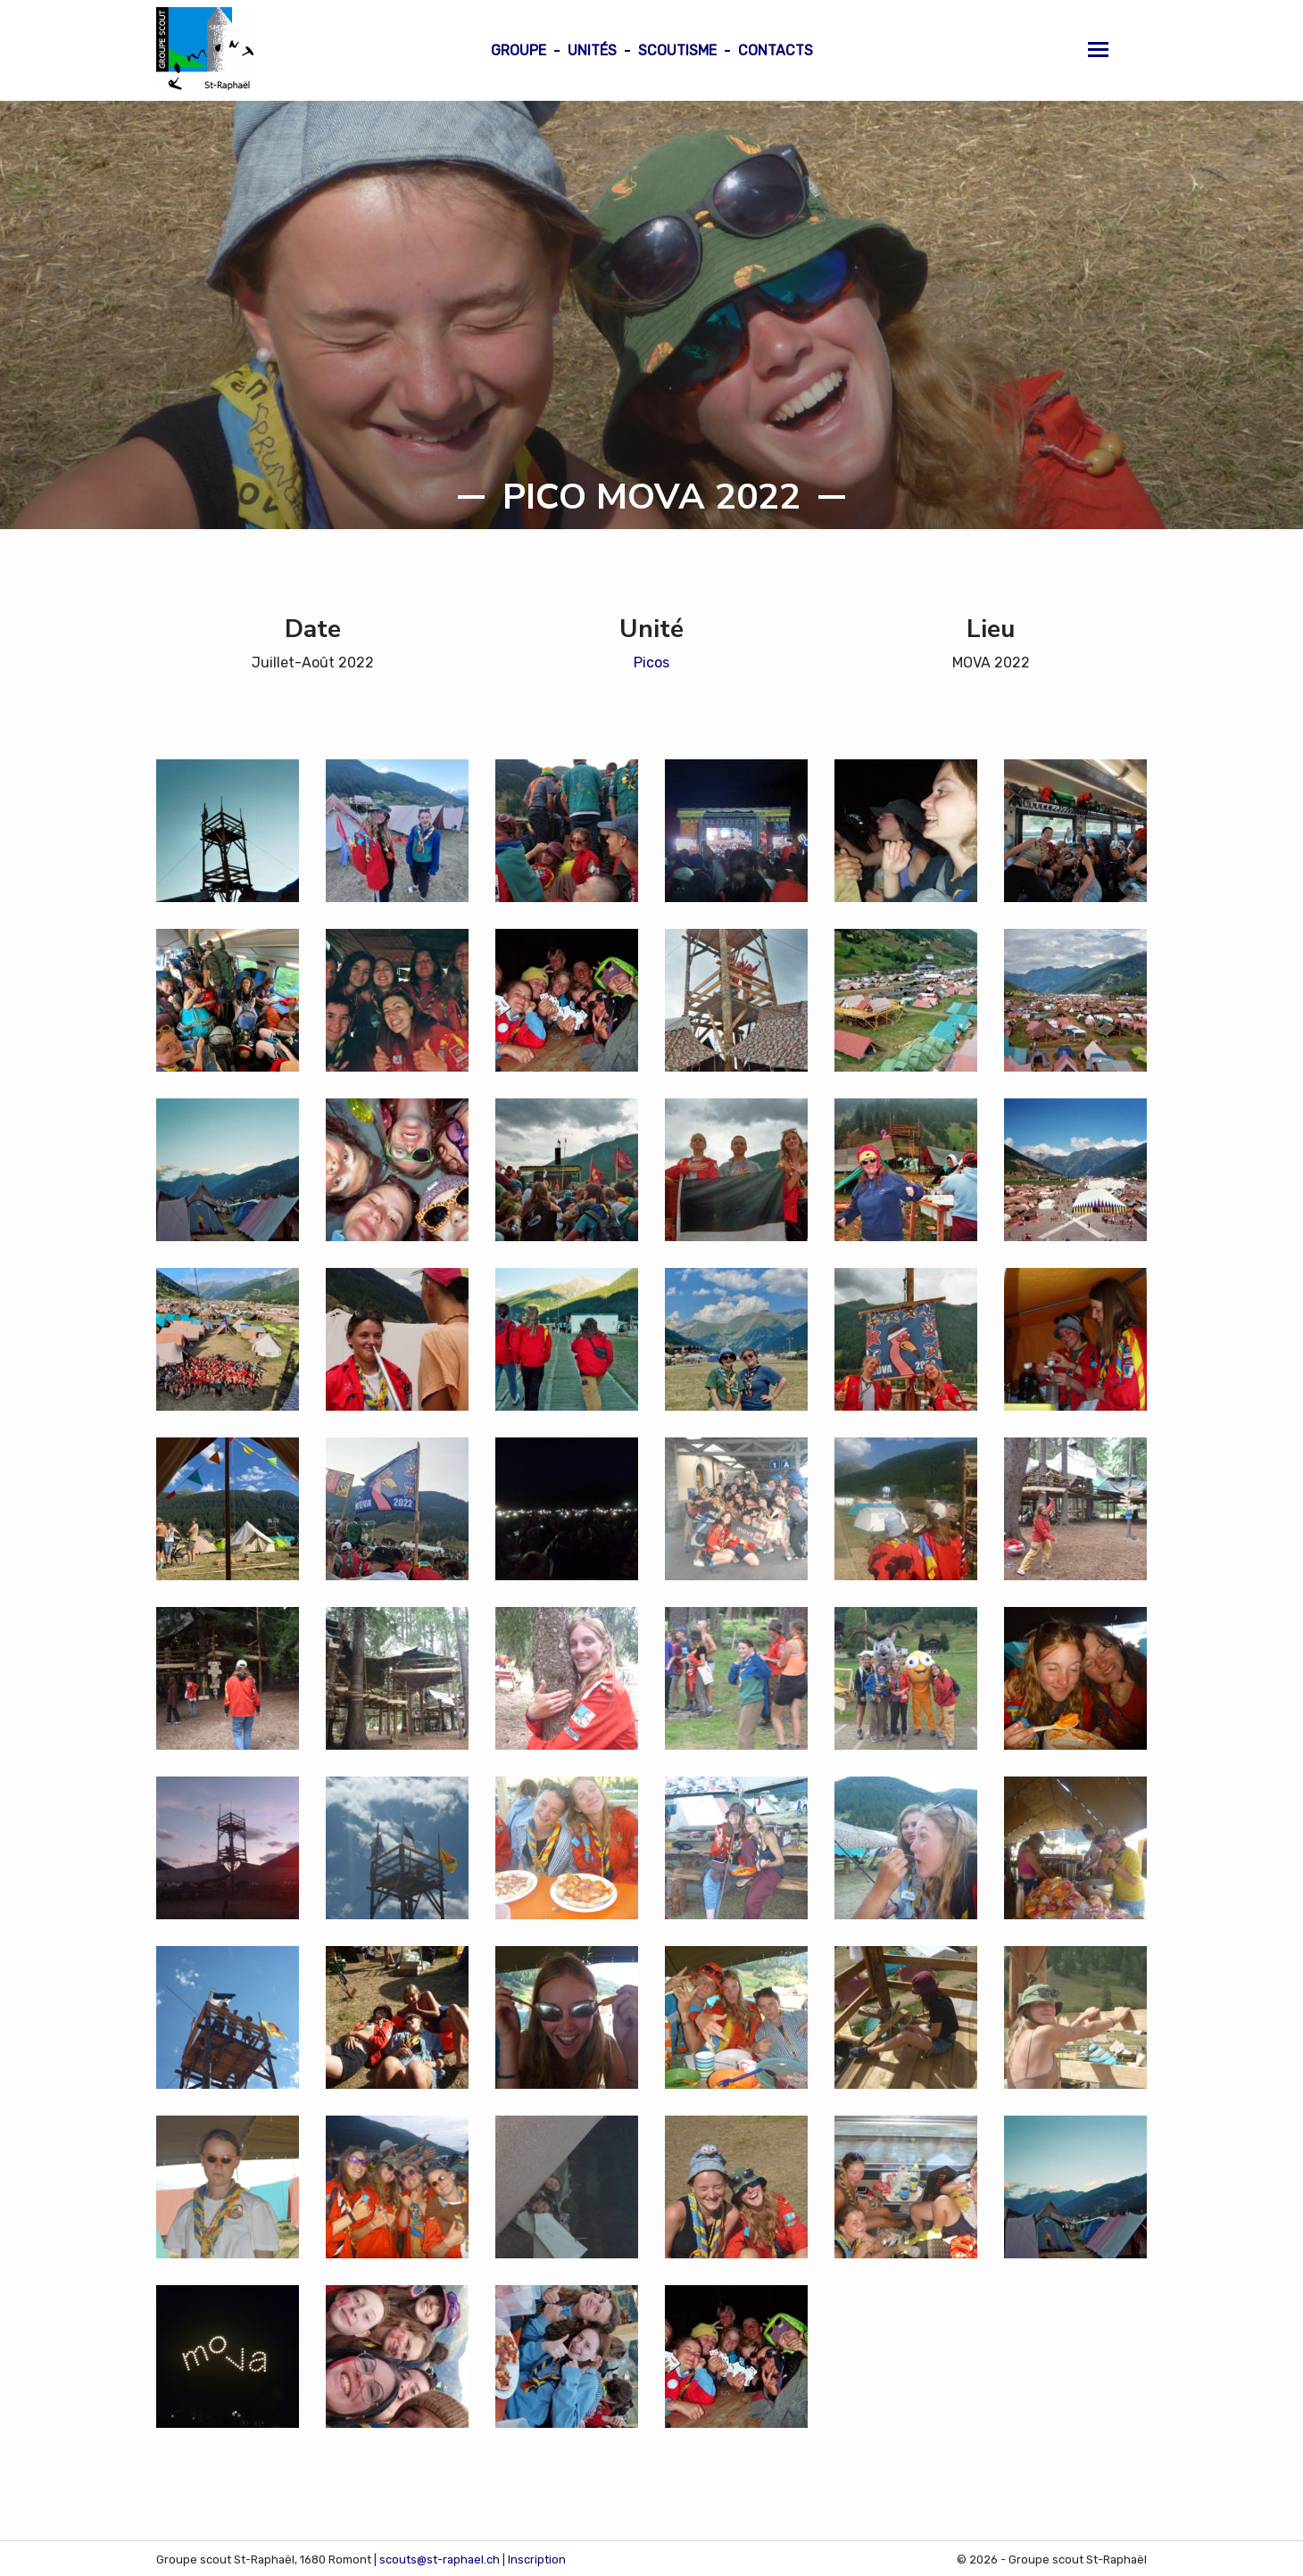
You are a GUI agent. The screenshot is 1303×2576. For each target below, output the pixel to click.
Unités (592, 50)
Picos (651, 662)
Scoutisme (677, 50)
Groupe (518, 50)
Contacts (775, 50)
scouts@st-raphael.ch (439, 2559)
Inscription (537, 2559)
